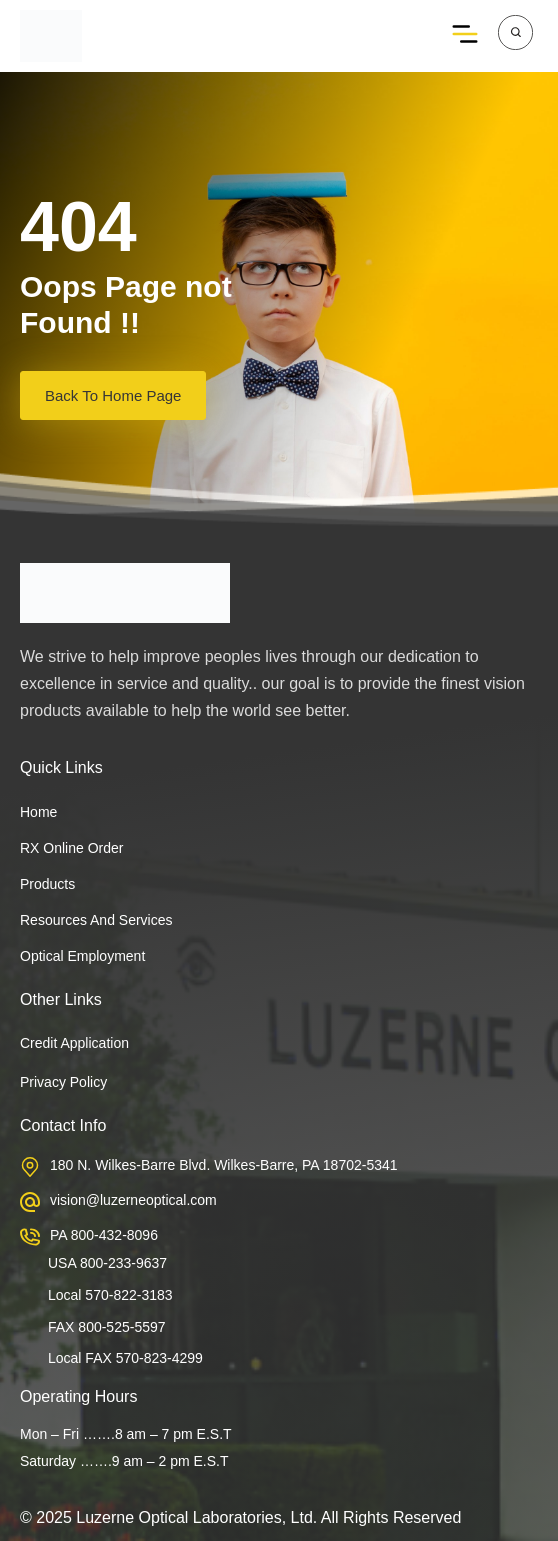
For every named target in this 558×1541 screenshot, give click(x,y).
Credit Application (74, 1043)
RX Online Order (71, 848)
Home (38, 812)
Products (47, 884)
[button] (465, 36)
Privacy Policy (63, 1082)
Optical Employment (82, 956)
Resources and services (96, 920)
